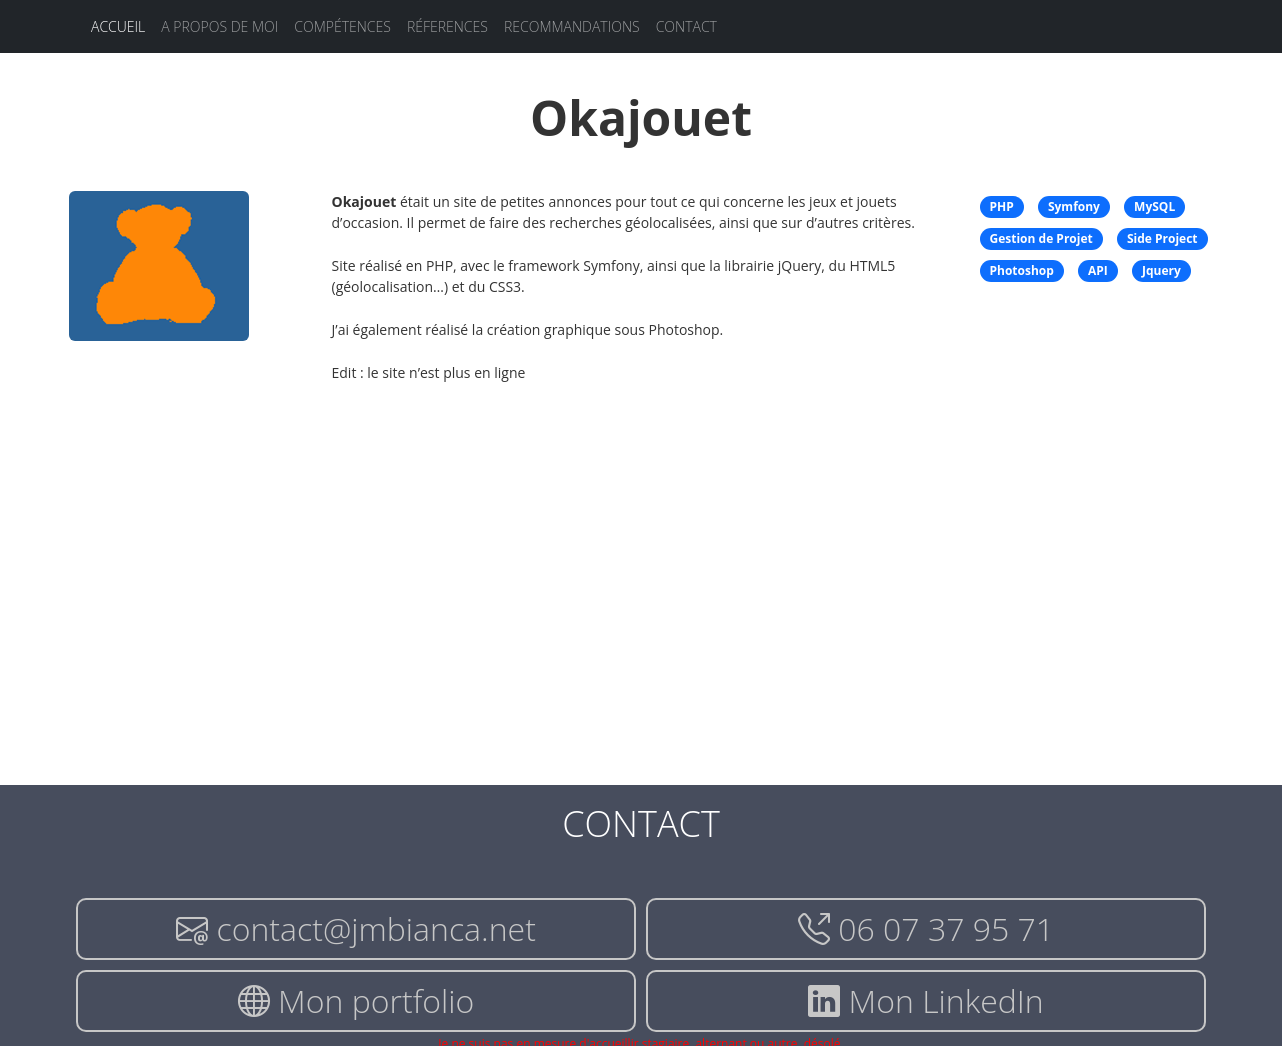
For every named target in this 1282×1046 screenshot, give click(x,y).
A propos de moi (219, 26)
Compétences (342, 26)
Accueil (118, 26)
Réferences (447, 26)
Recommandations (572, 26)
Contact (686, 26)
